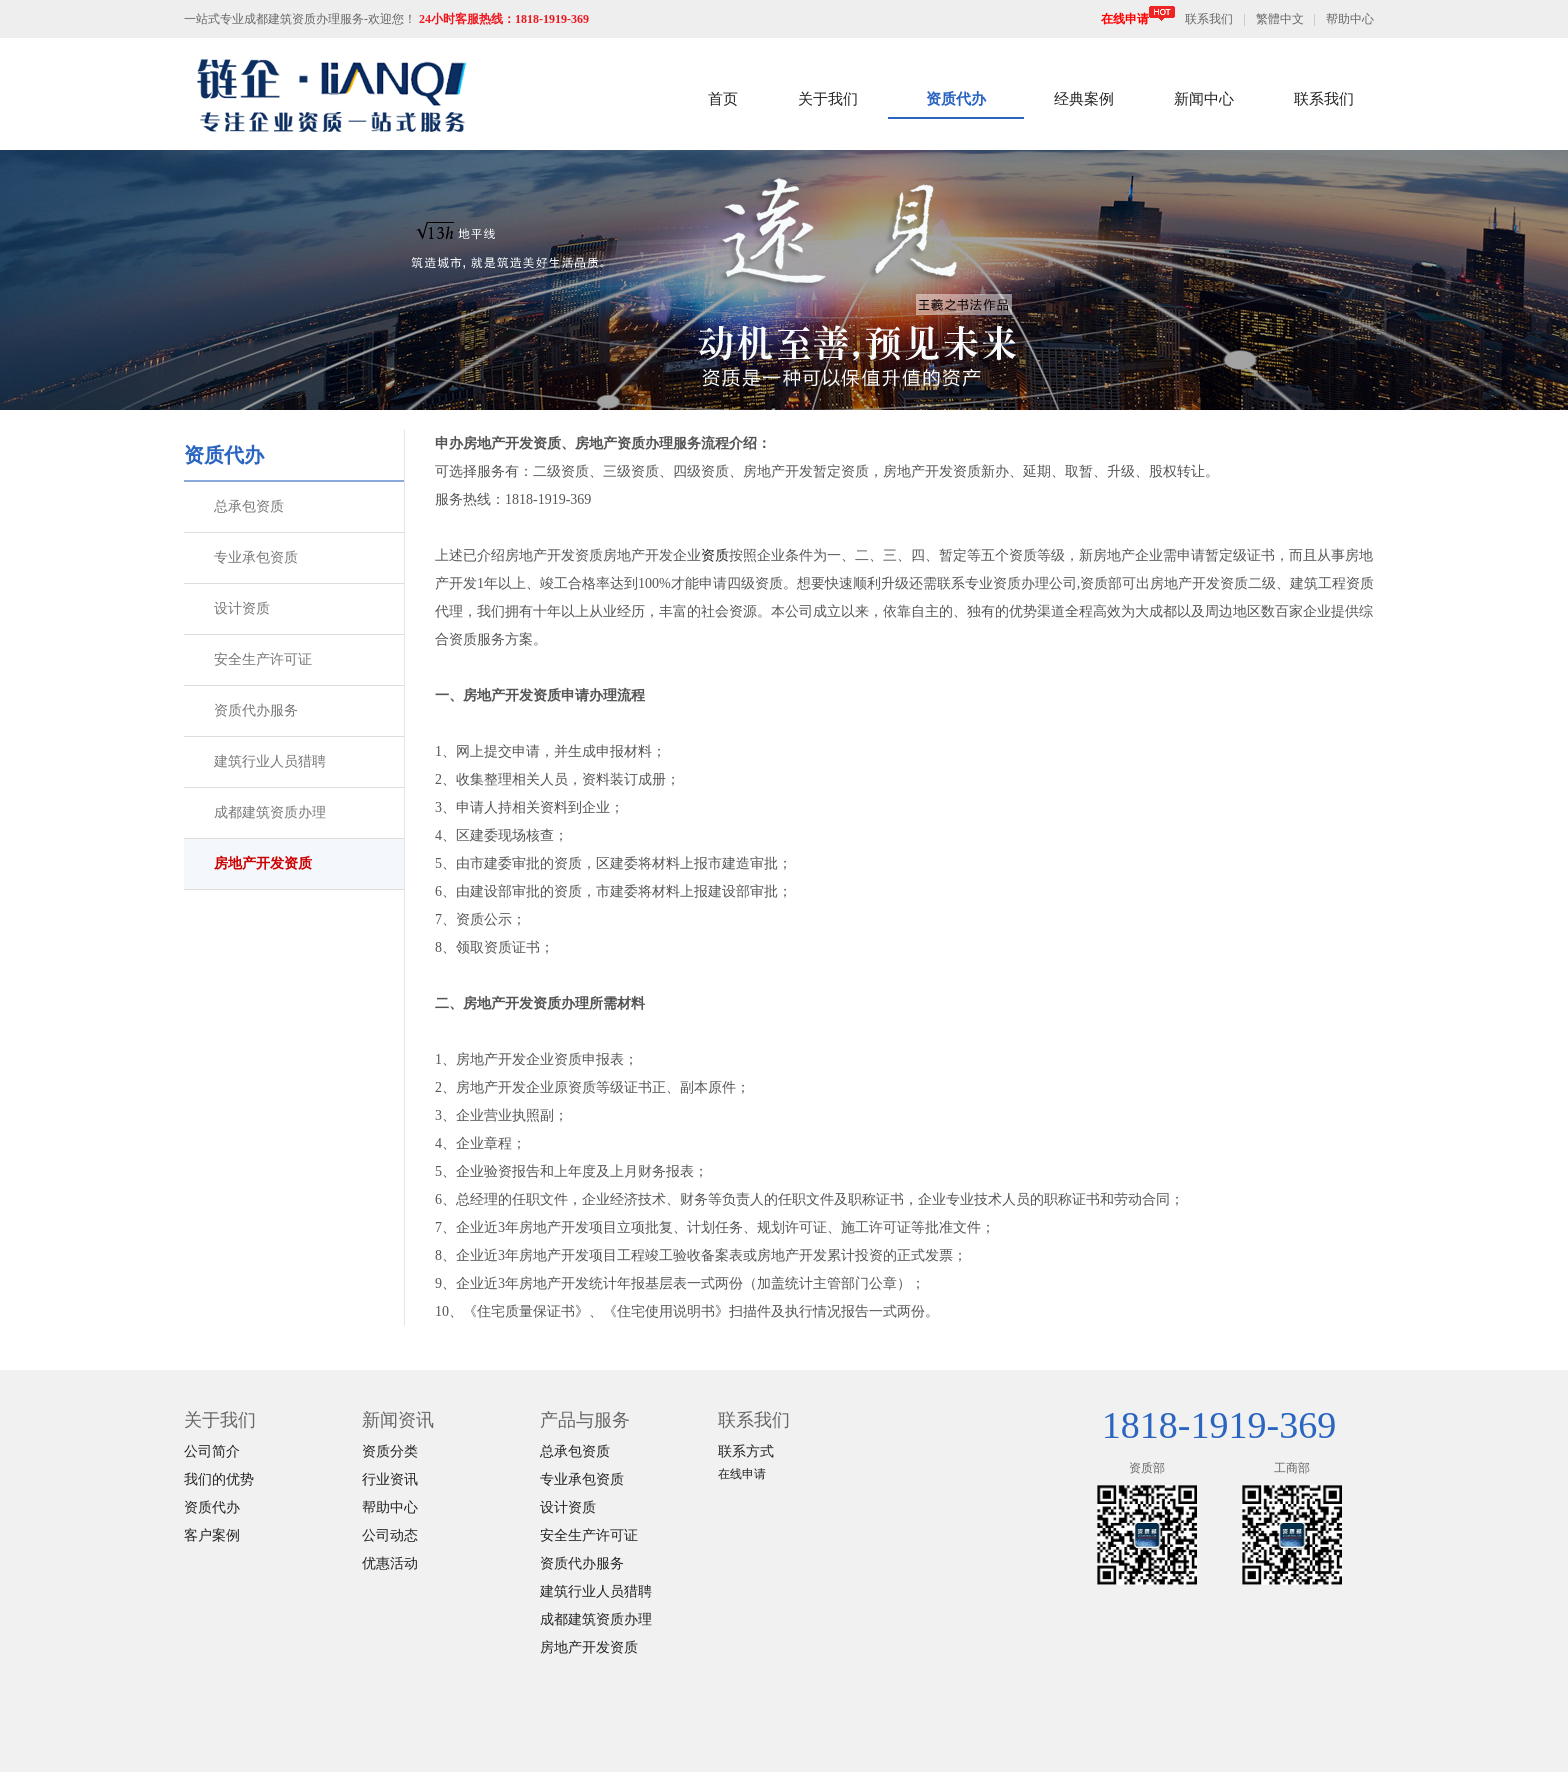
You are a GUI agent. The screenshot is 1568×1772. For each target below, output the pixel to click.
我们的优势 (219, 1479)
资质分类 (390, 1451)
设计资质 (242, 608)
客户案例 (212, 1535)
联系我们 (1209, 19)
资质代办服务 (256, 710)
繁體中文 (1280, 19)
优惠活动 (390, 1563)
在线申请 (1138, 19)
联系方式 (746, 1451)
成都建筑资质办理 (270, 812)
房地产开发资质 (263, 863)
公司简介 (212, 1451)
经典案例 (1084, 99)
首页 (723, 99)
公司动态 (390, 1535)
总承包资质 (249, 506)
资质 (715, 555)
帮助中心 (1350, 19)
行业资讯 (390, 1479)
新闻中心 (1204, 99)
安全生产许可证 (263, 659)
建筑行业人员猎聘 (270, 761)
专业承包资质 (256, 557)
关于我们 (828, 99)
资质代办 (956, 99)
